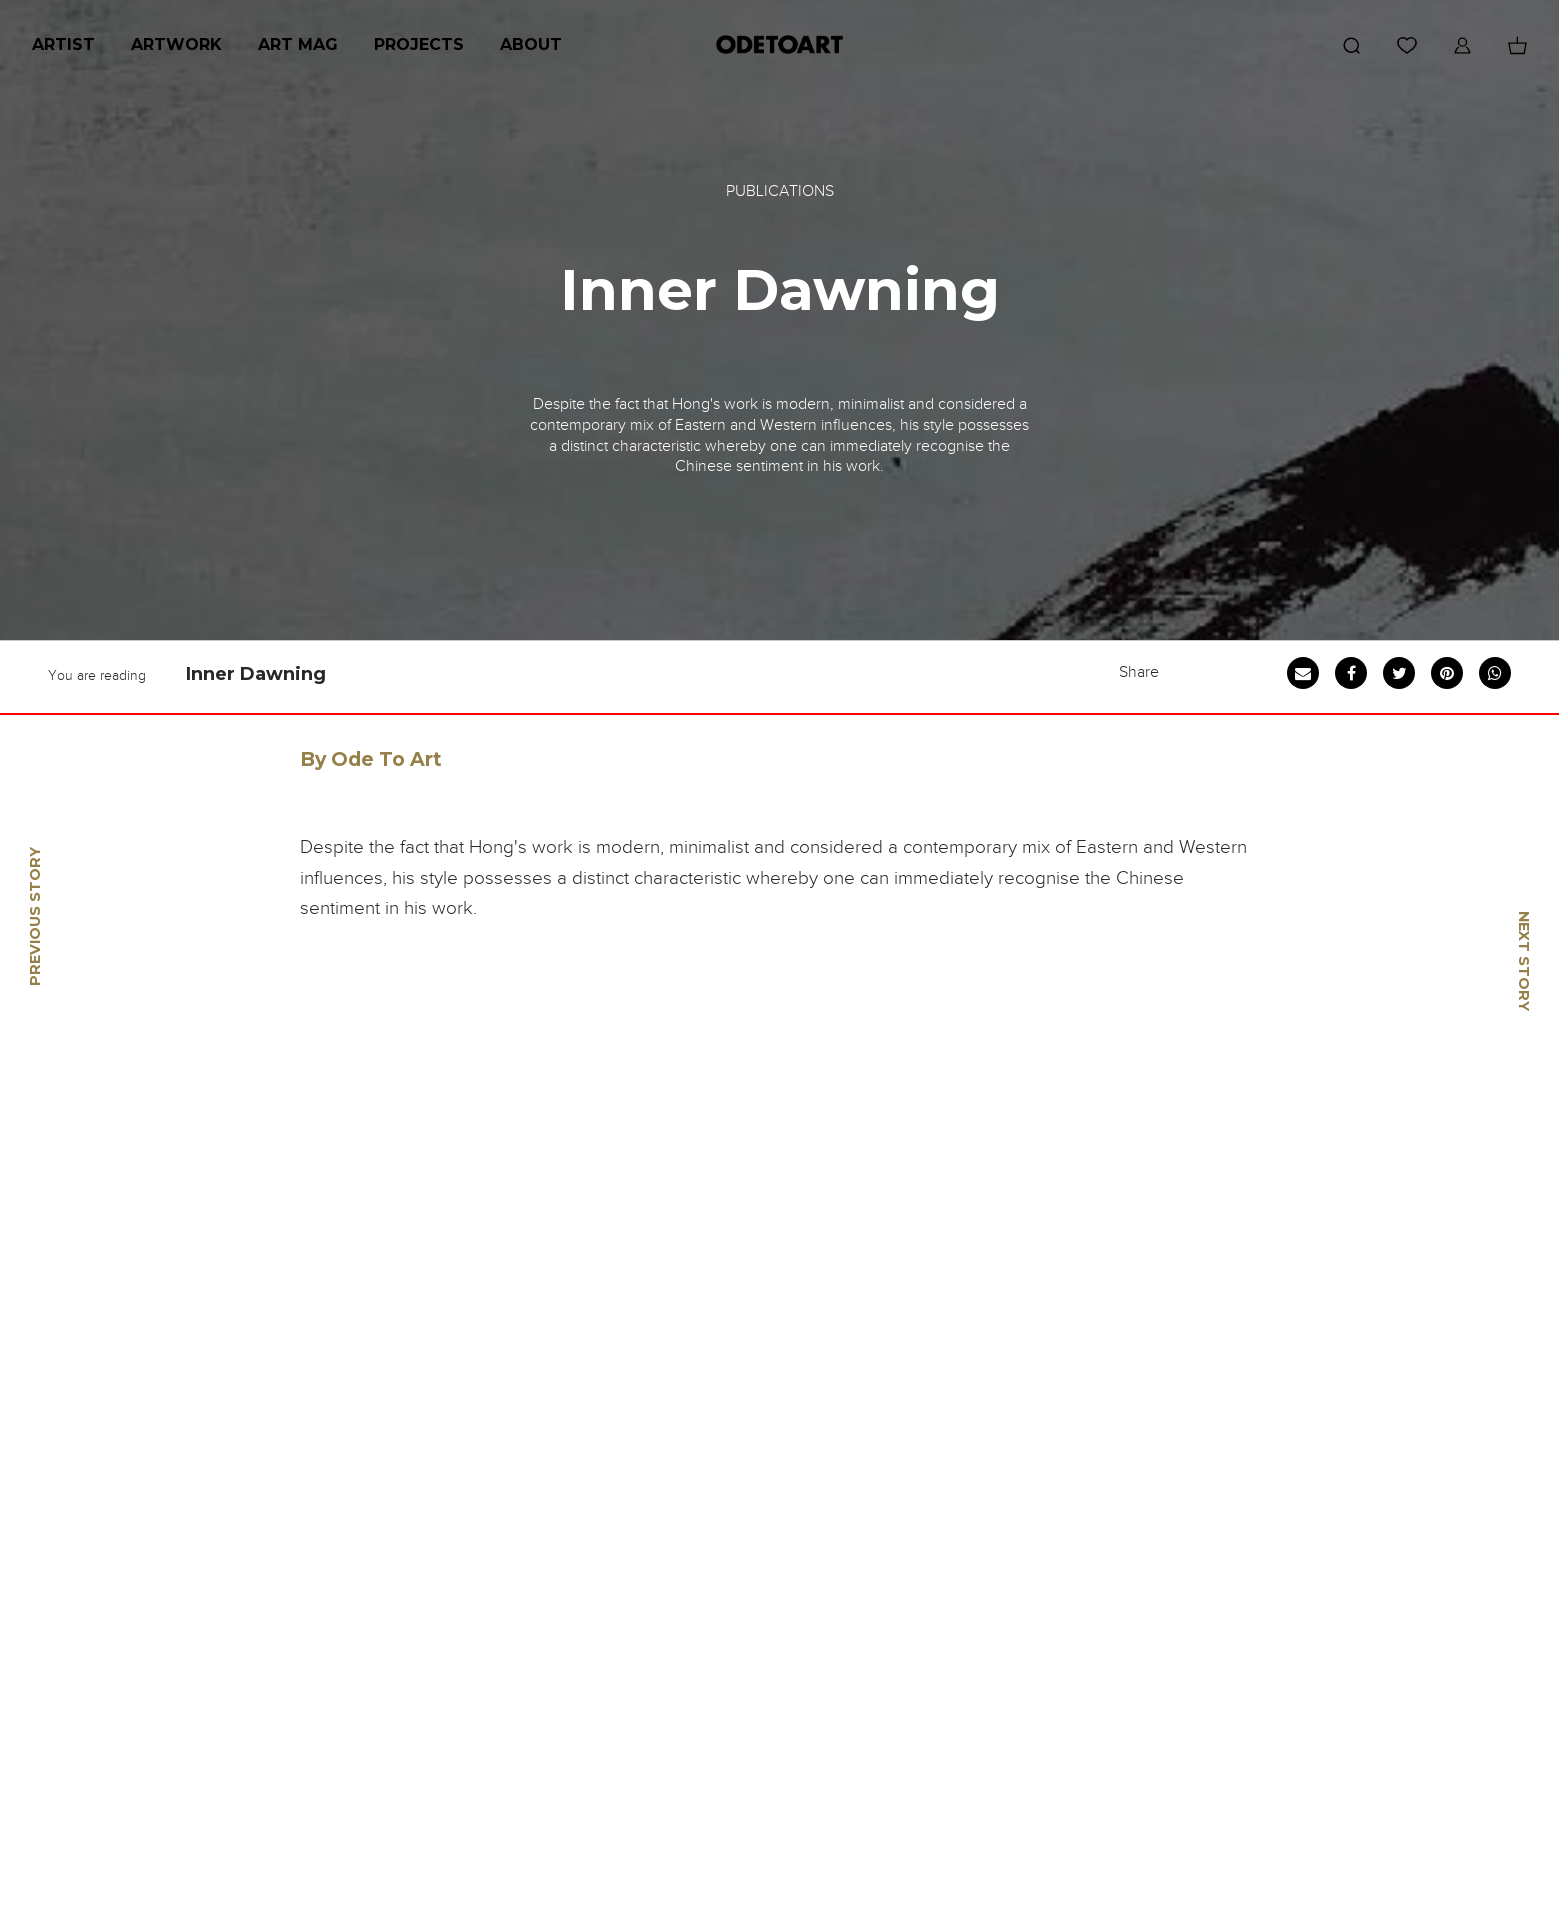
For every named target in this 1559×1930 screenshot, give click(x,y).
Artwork (176, 44)
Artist (63, 44)
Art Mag (298, 44)
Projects (419, 44)
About (531, 44)
